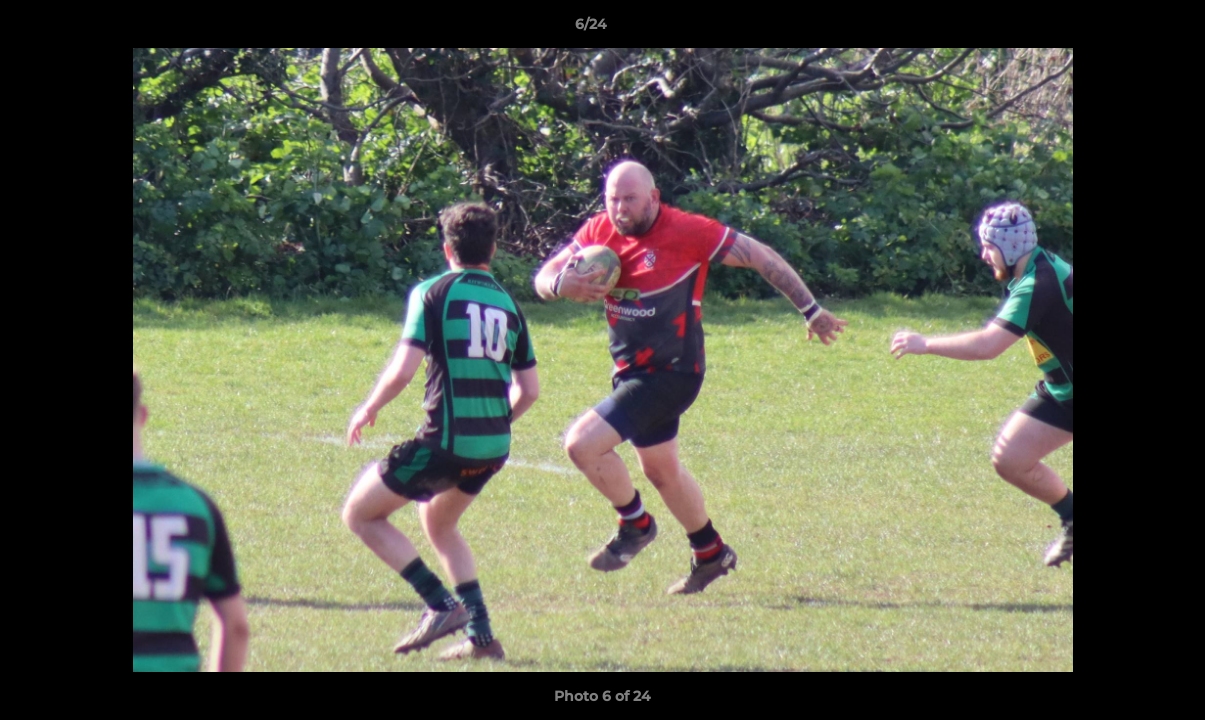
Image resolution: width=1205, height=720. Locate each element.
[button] (1121, 29)
